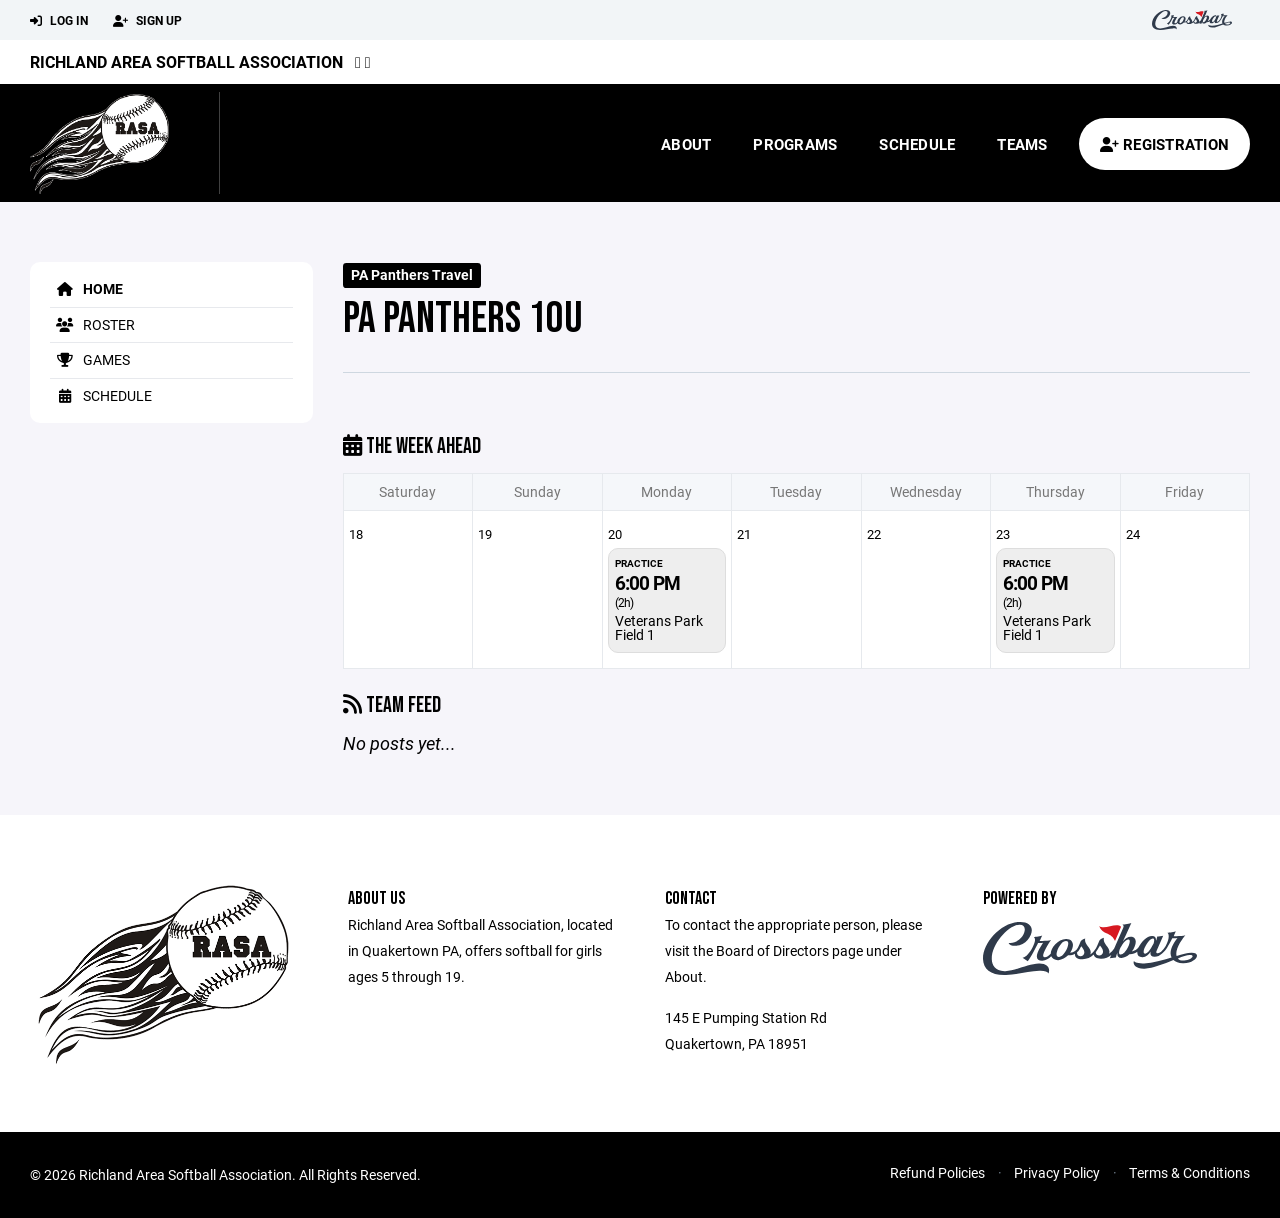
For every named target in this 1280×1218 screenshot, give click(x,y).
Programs (795, 144)
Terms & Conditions (1189, 1172)
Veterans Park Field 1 (659, 627)
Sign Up (147, 21)
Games (90, 359)
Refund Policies (937, 1172)
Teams (1022, 144)
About (686, 144)
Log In (59, 21)
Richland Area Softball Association (186, 61)
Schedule (917, 144)
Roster (92, 324)
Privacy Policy (1057, 1172)
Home (86, 288)
